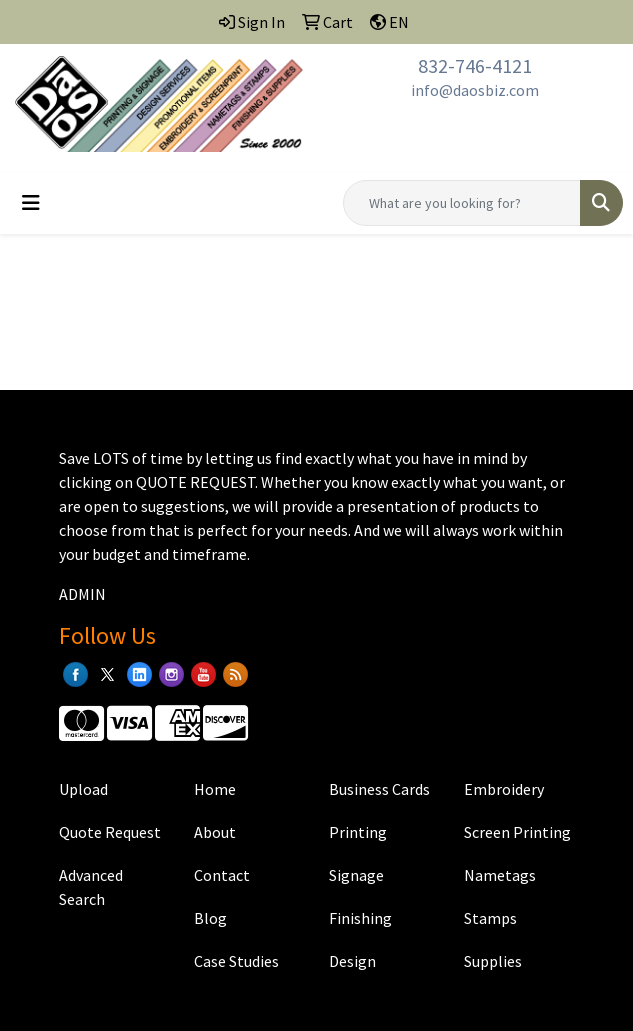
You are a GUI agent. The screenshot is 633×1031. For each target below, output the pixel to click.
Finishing (360, 918)
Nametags (500, 875)
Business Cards (379, 789)
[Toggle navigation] (31, 203)
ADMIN (82, 594)
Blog (210, 918)
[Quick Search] (462, 203)
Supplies (493, 961)
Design (352, 961)
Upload (83, 789)
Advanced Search (91, 887)
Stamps (490, 918)
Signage (356, 875)
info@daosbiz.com (475, 90)
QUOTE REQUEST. (197, 482)
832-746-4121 (475, 65)
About (215, 832)
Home (215, 789)
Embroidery (504, 789)
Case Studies (236, 961)
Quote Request (110, 832)
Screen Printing (517, 832)
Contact (222, 875)
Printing (358, 832)
